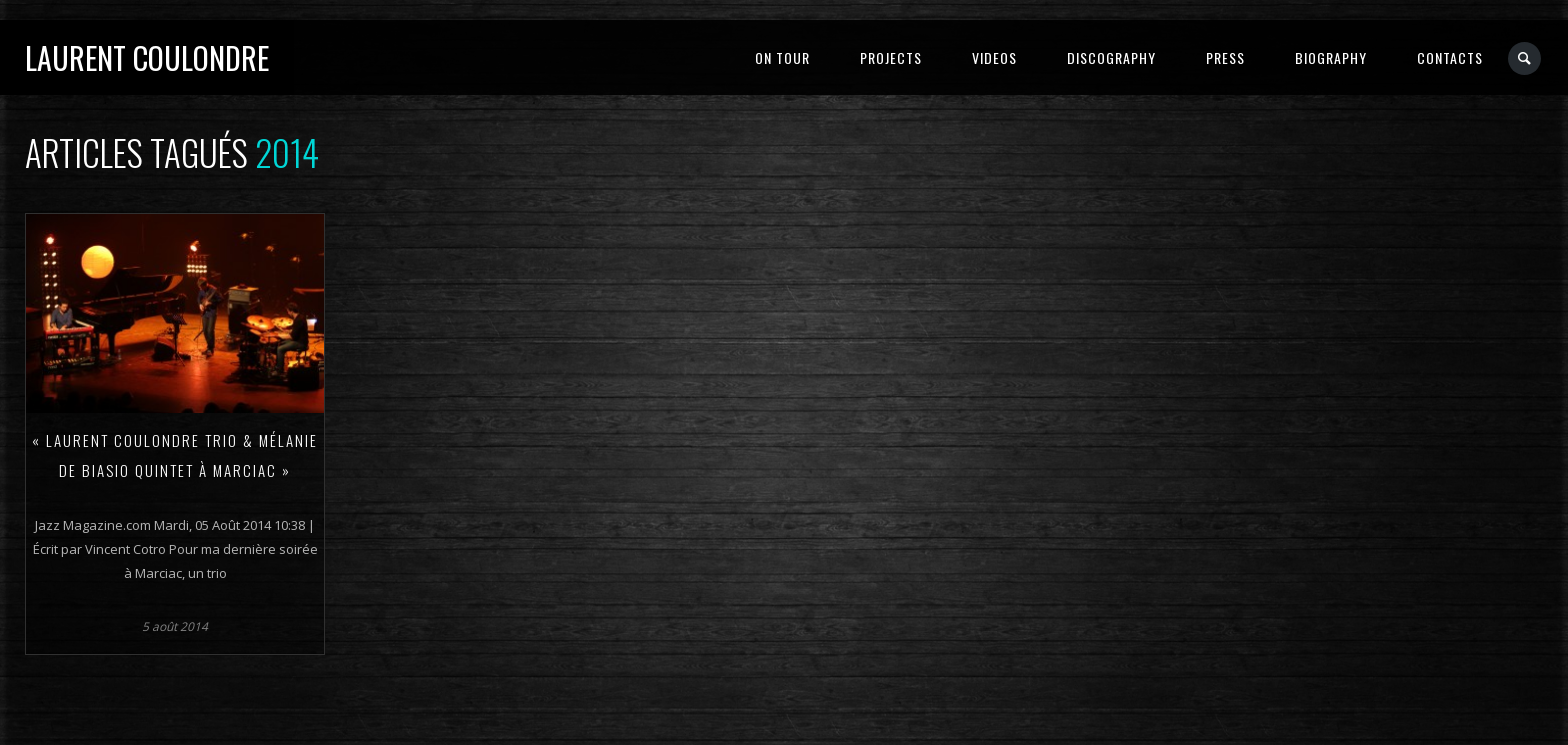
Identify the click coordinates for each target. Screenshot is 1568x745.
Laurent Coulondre (147, 57)
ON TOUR (782, 57)
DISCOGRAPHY (1111, 57)
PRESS (1225, 57)
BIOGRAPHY (1331, 57)
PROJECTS (891, 57)
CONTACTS (1450, 57)
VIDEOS (994, 57)
